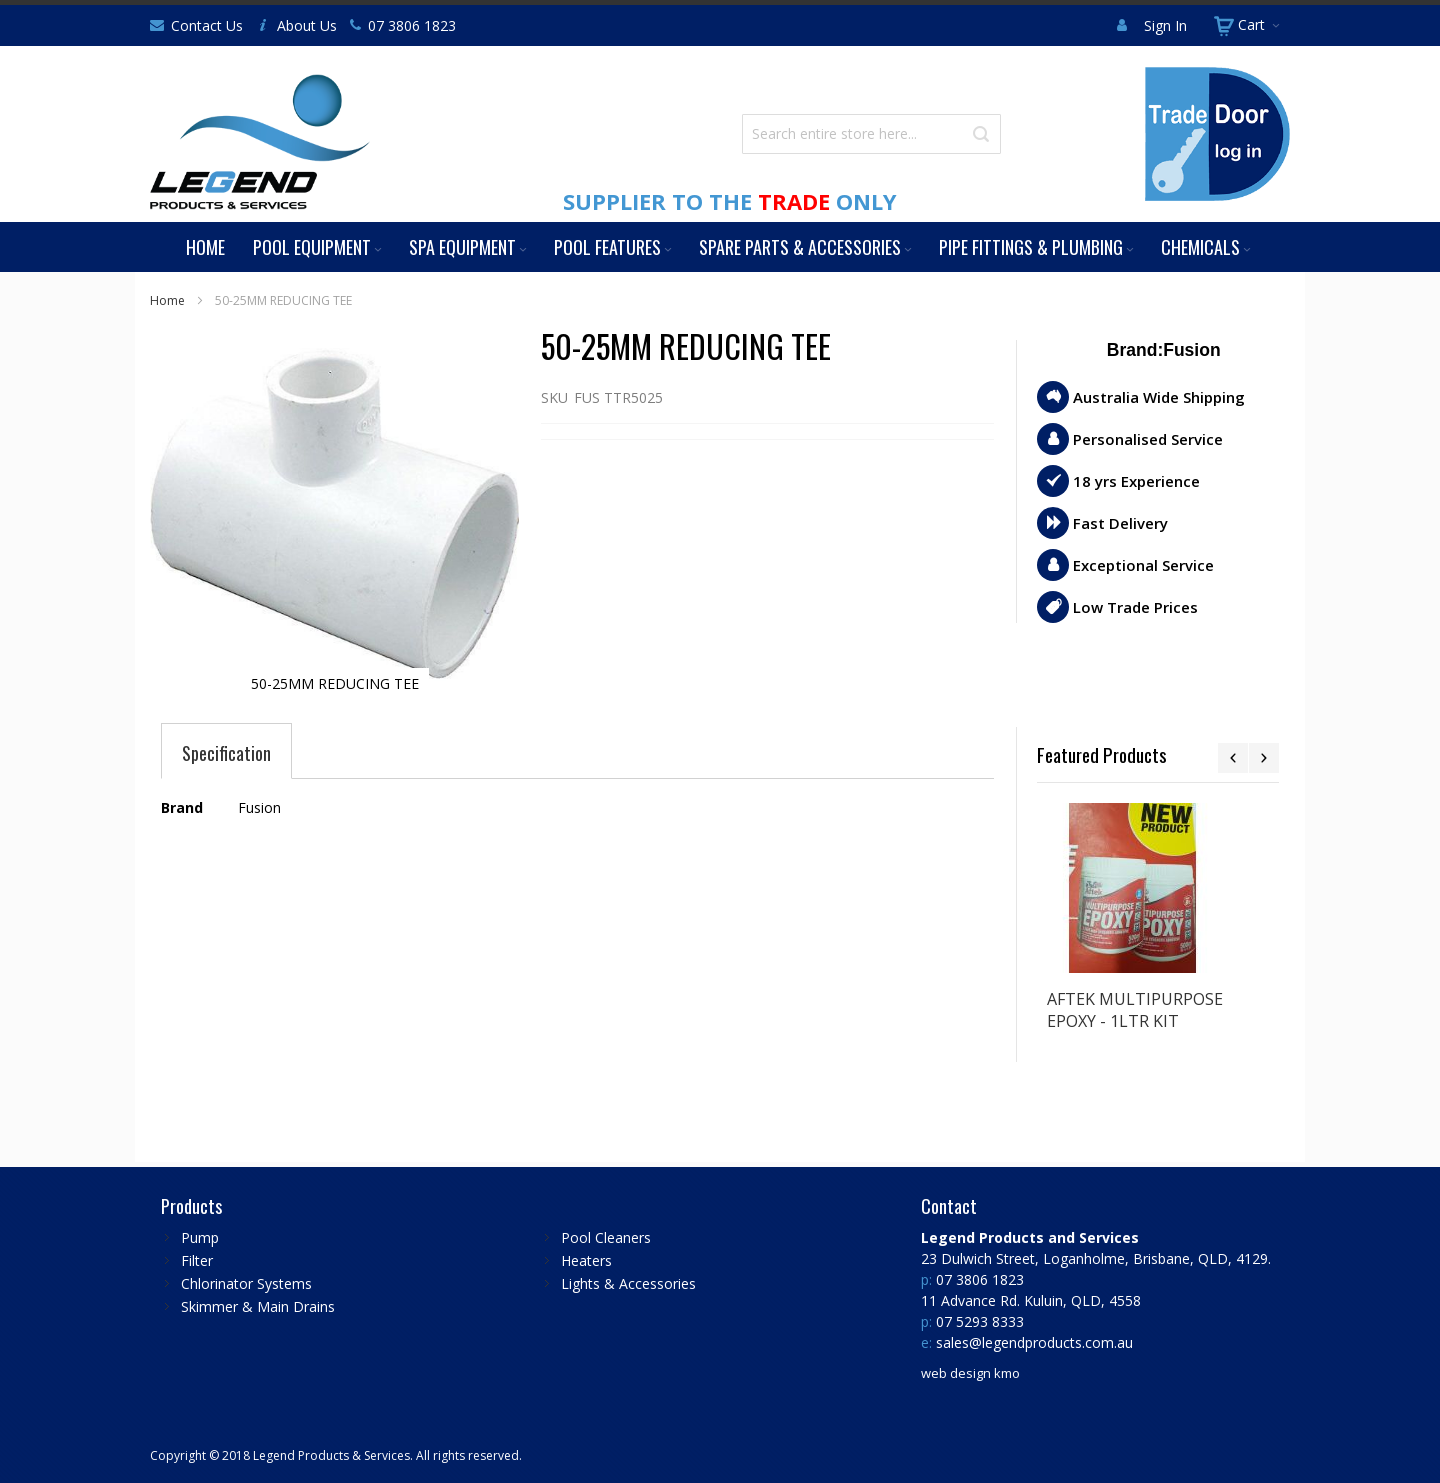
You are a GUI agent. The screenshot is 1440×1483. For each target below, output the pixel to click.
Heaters (586, 1260)
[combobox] (871, 134)
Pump (200, 1237)
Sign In (1165, 25)
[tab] (226, 753)
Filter (197, 1260)
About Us (307, 25)
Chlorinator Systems (246, 1283)
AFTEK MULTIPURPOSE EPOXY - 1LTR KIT (1135, 1010)
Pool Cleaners (606, 1237)
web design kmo (970, 1373)
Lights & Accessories (628, 1283)
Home (167, 300)
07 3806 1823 (412, 25)
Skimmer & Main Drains (258, 1306)
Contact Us (207, 25)
